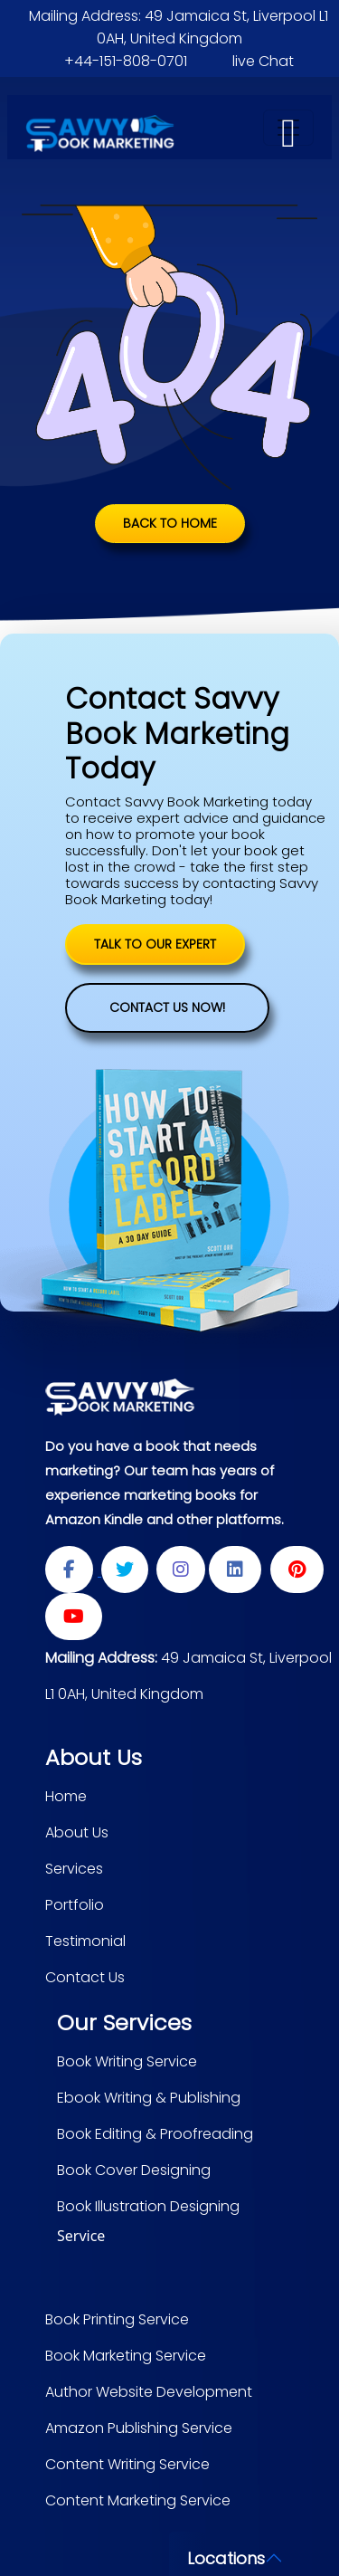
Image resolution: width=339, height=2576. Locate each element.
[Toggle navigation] (288, 128)
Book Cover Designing (134, 2170)
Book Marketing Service (125, 2355)
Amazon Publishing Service (138, 2428)
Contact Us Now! (167, 1007)
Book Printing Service (117, 2319)
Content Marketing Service (138, 2500)
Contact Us (85, 1977)
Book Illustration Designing (148, 2206)
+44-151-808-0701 (125, 61)
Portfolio (74, 1904)
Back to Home (170, 523)
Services (74, 1868)
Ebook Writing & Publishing (148, 2097)
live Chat (263, 61)
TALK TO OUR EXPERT (155, 944)
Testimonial (85, 1941)
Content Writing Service (127, 2464)
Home (66, 1796)
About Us (76, 1832)
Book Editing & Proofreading (155, 2133)
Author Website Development (148, 2391)
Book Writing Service (127, 2061)
